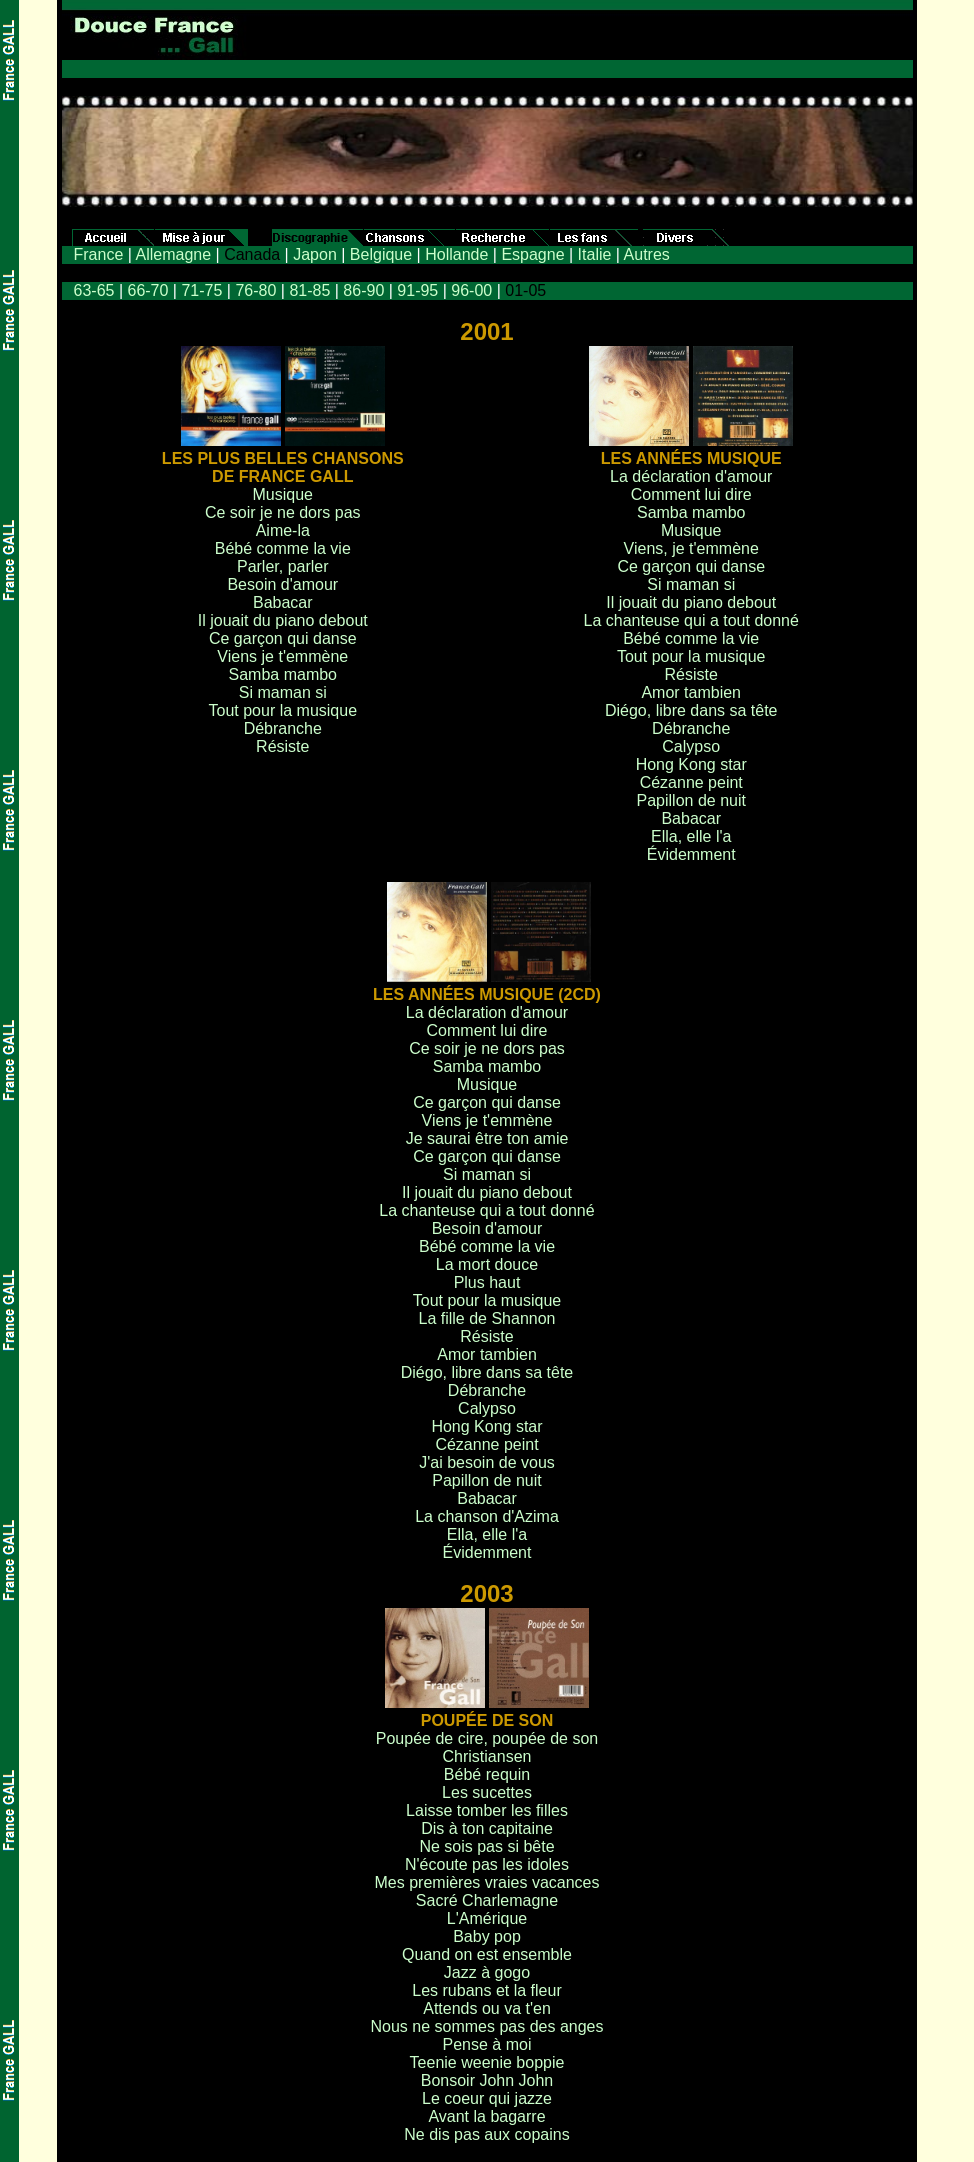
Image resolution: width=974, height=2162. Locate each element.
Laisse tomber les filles (487, 1810)
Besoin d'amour (282, 584)
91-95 (417, 290)
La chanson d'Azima (487, 1516)
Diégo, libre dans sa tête (691, 710)
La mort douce (487, 1264)
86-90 (363, 290)
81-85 (309, 290)
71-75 (201, 290)
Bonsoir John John (487, 2080)
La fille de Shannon (487, 1318)
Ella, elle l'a (691, 836)
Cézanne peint (691, 782)
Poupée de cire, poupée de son (487, 1738)
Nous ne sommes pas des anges (486, 2026)
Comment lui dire (691, 494)
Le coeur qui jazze (487, 2098)
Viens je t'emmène (282, 656)
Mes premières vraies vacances (487, 1882)
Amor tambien (691, 692)
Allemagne (173, 254)
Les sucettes (487, 1792)
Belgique (381, 254)
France (99, 254)
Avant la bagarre (486, 2116)
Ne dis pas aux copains (486, 2134)
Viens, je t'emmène (691, 548)
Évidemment (691, 854)
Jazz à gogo (487, 1972)
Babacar (283, 602)
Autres (647, 254)
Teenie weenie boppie (487, 2062)
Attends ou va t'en (487, 2008)
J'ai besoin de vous (487, 1462)
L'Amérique (487, 1918)
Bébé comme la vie (283, 548)
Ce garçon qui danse (283, 638)
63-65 (94, 290)
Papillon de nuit (691, 800)
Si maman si (283, 692)
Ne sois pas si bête (486, 1846)
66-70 (147, 290)
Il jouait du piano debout (283, 620)
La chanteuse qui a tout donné (691, 620)
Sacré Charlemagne (487, 1900)
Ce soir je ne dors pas (283, 512)
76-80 (255, 290)
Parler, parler (283, 566)
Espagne (532, 254)
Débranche (283, 728)
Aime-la (283, 530)
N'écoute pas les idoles (487, 1864)
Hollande (456, 254)
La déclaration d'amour (691, 476)
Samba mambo (283, 674)
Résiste (282, 746)
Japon (315, 254)
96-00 (471, 290)
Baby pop (487, 1936)
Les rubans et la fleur (486, 1990)
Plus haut (487, 1282)
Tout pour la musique (283, 710)
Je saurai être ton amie (487, 1138)
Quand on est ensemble (487, 1954)
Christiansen (487, 1756)
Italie (595, 254)
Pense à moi (487, 2044)
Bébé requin (487, 1774)
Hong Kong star (691, 764)
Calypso (691, 746)
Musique (283, 494)
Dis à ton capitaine (487, 1828)
